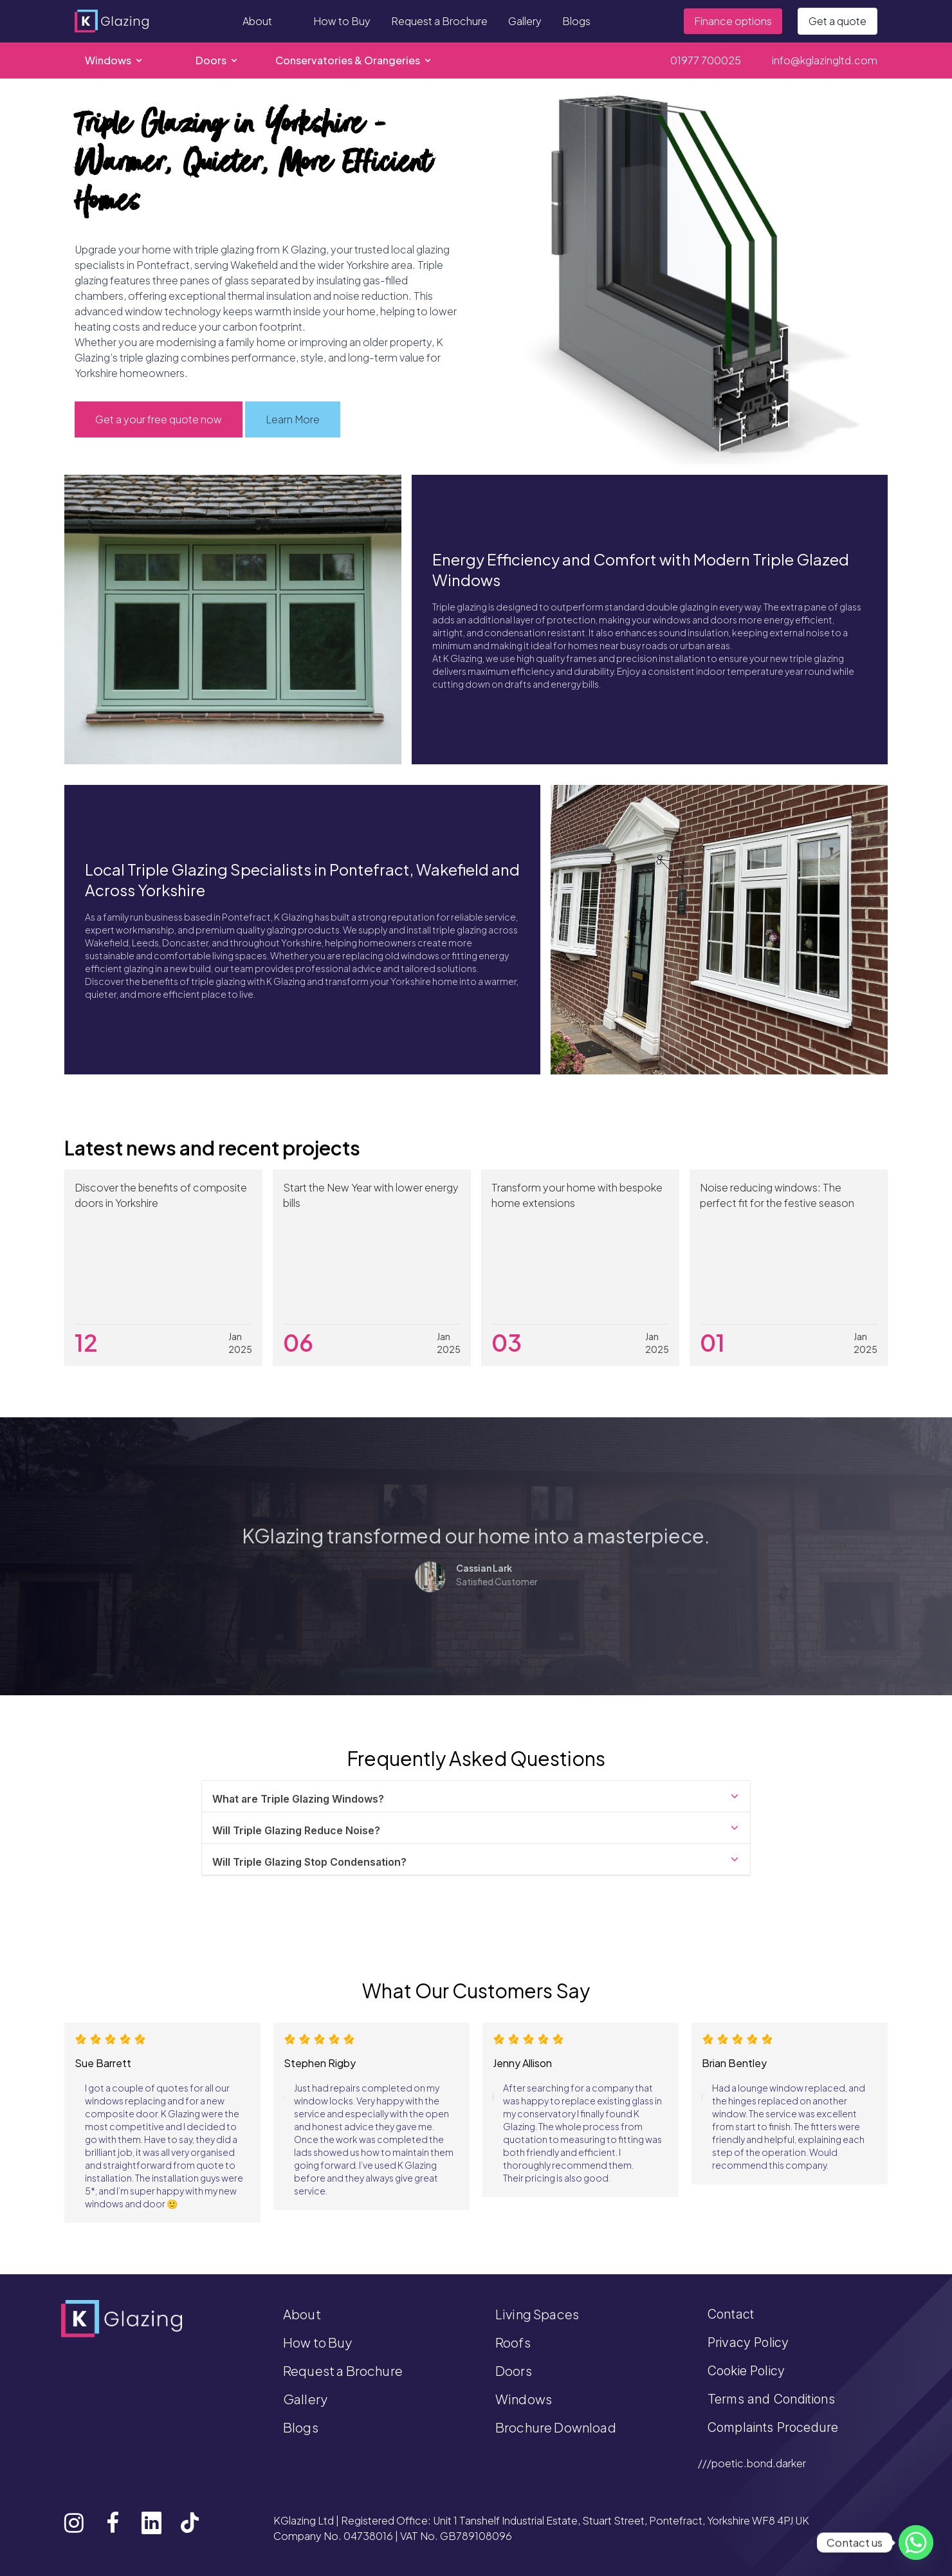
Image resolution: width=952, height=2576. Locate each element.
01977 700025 (705, 60)
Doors (217, 60)
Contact (731, 2314)
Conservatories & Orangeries (354, 60)
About (257, 21)
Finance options (733, 21)
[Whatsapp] (916, 2542)
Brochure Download (555, 2427)
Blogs (576, 21)
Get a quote (837, 21)
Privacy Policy (748, 2342)
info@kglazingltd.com (824, 60)
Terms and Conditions (771, 2399)
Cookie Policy (746, 2370)
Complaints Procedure (773, 2427)
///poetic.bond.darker (752, 2463)
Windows (114, 60)
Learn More (293, 419)
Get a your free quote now (158, 419)
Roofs (513, 2342)
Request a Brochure (439, 21)
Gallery (525, 21)
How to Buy (342, 21)
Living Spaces (537, 2314)
